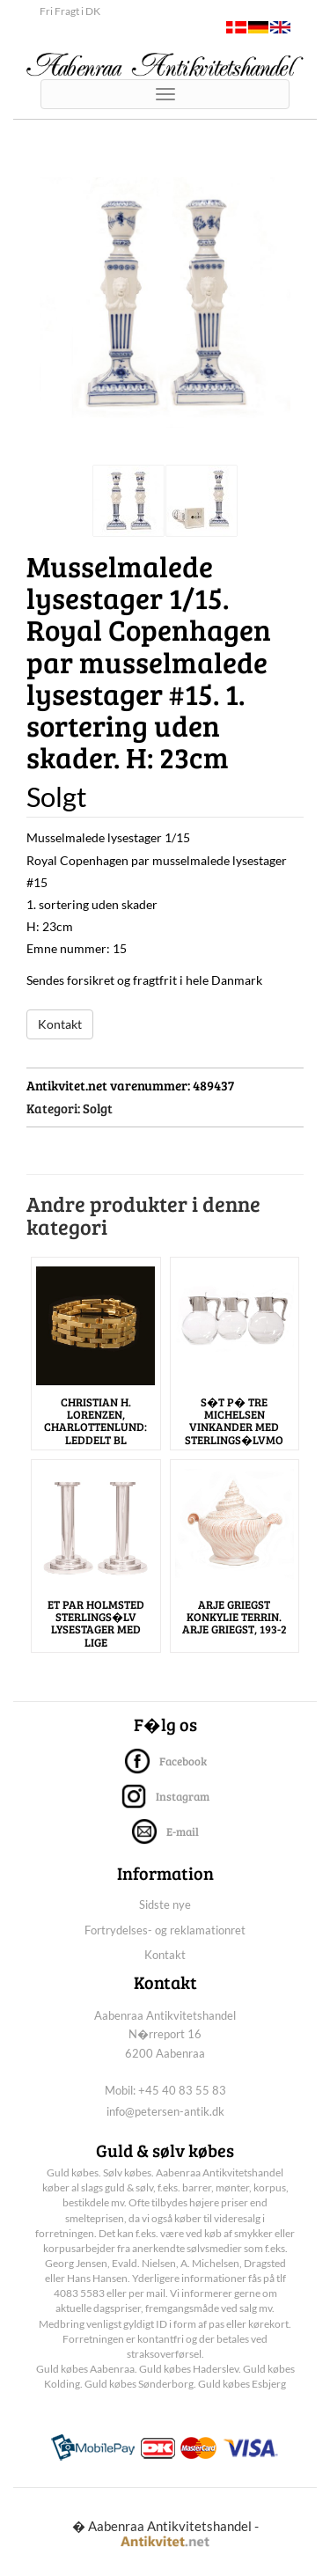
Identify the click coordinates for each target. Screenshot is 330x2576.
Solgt (98, 1108)
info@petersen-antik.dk (165, 2111)
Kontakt (60, 1023)
